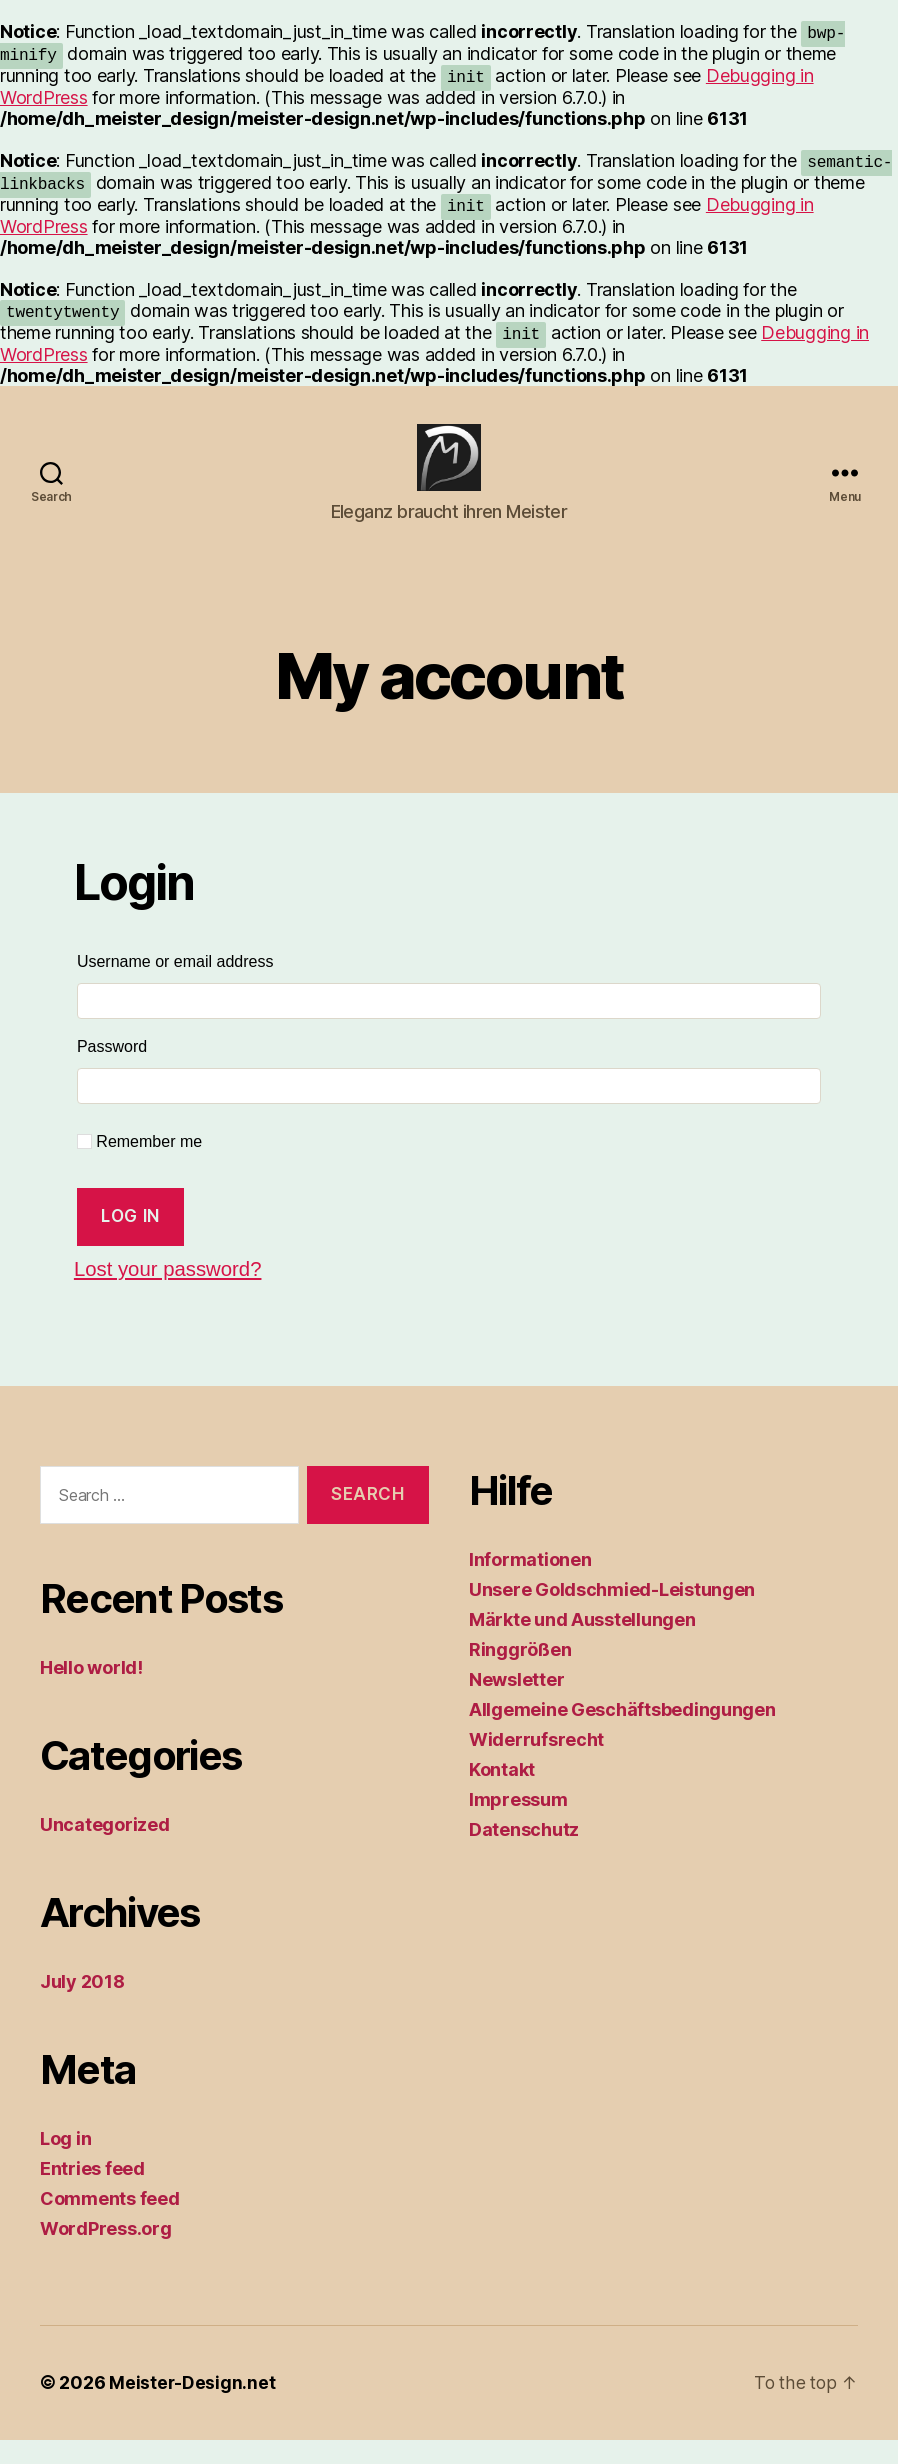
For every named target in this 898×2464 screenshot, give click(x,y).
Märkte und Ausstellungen (582, 1643)
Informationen (530, 1583)
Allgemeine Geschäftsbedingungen (622, 1733)
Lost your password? (171, 1293)
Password (149, 1066)
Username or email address (212, 981)
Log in (130, 1240)
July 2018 (82, 2006)
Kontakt (502, 1793)
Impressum (518, 1823)
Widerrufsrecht (536, 1763)
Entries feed (92, 2193)
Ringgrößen (520, 1673)
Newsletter (516, 1703)
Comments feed (110, 2223)
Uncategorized (105, 1849)
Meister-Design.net (192, 2407)
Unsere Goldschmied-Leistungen (612, 1613)
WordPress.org (106, 2253)
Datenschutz (524, 1853)
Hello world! (91, 1692)
